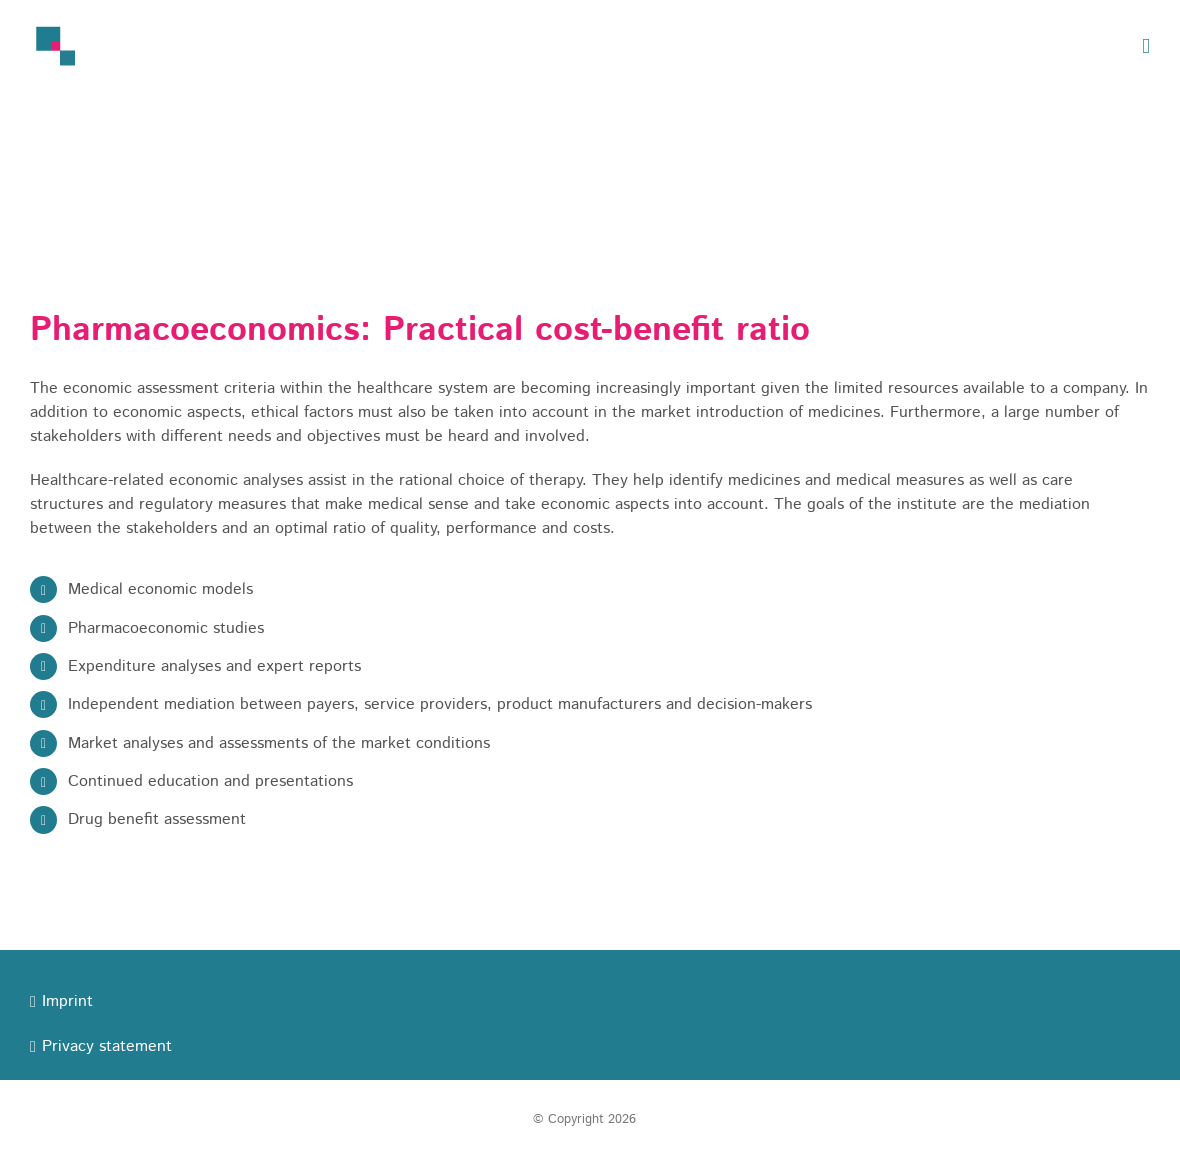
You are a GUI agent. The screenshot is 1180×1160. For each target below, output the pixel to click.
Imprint (67, 1001)
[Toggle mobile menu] (1146, 46)
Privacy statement (107, 1046)
